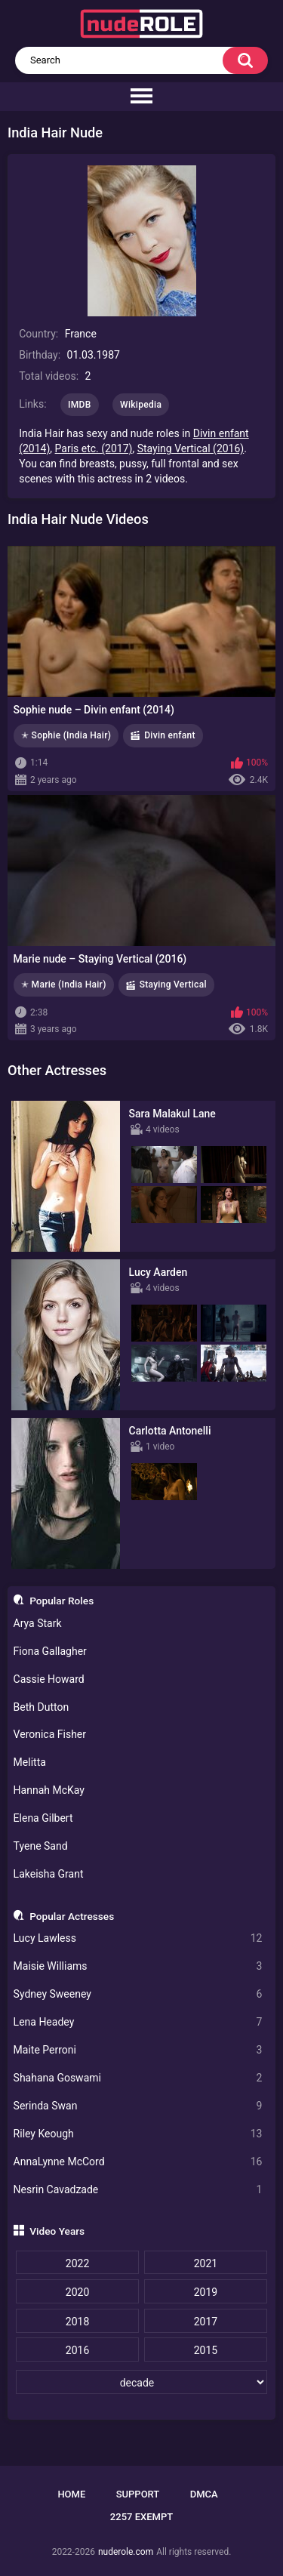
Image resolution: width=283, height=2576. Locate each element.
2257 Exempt (141, 2516)
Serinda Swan (138, 2106)
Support (138, 2494)
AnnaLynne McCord (138, 2161)
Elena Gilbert (43, 1818)
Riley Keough (138, 2134)
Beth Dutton (41, 1707)
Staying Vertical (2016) (191, 448)
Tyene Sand (41, 1846)
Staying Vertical (173, 984)
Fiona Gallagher (50, 1651)
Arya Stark (38, 1623)
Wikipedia (140, 404)
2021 (205, 2263)
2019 (205, 2292)
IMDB (79, 404)
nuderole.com (125, 2552)
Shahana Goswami (138, 2078)
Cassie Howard (49, 1679)
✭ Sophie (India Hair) (66, 735)
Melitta (30, 1762)
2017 (205, 2322)
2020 (77, 2292)
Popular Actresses (71, 1916)
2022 (77, 2263)
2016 (77, 2350)
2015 (205, 2350)
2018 (77, 2322)
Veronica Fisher (50, 1734)
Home (71, 2494)
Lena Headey (138, 2022)
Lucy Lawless (138, 1938)
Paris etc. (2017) (94, 448)
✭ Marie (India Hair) (63, 984)
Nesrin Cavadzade (138, 2189)
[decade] (141, 2382)
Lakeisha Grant (49, 1874)
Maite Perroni (138, 2050)
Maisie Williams (138, 1966)
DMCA (204, 2494)
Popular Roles (61, 1601)
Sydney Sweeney (138, 1994)
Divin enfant (169, 735)
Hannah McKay (49, 1790)
